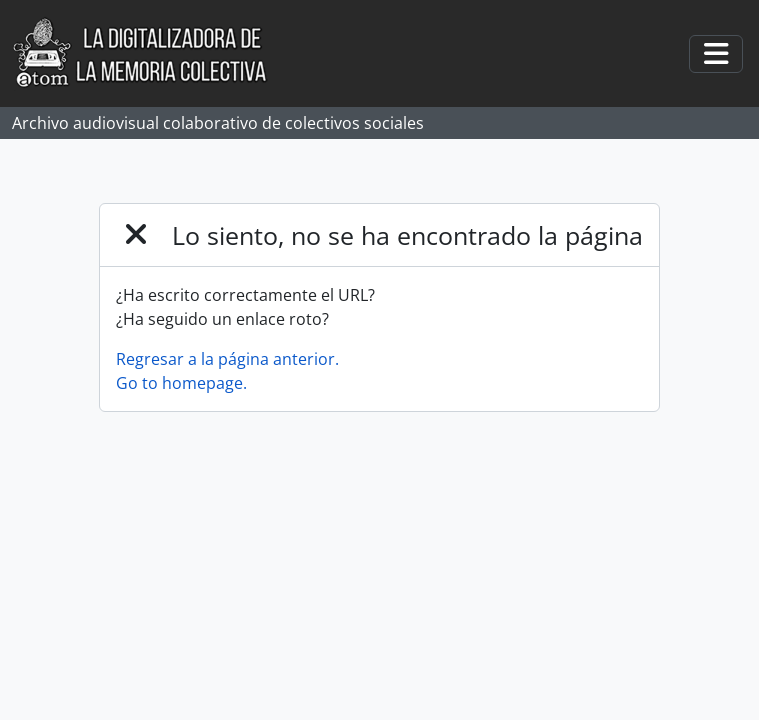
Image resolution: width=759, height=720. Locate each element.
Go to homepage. (181, 383)
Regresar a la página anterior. (227, 359)
